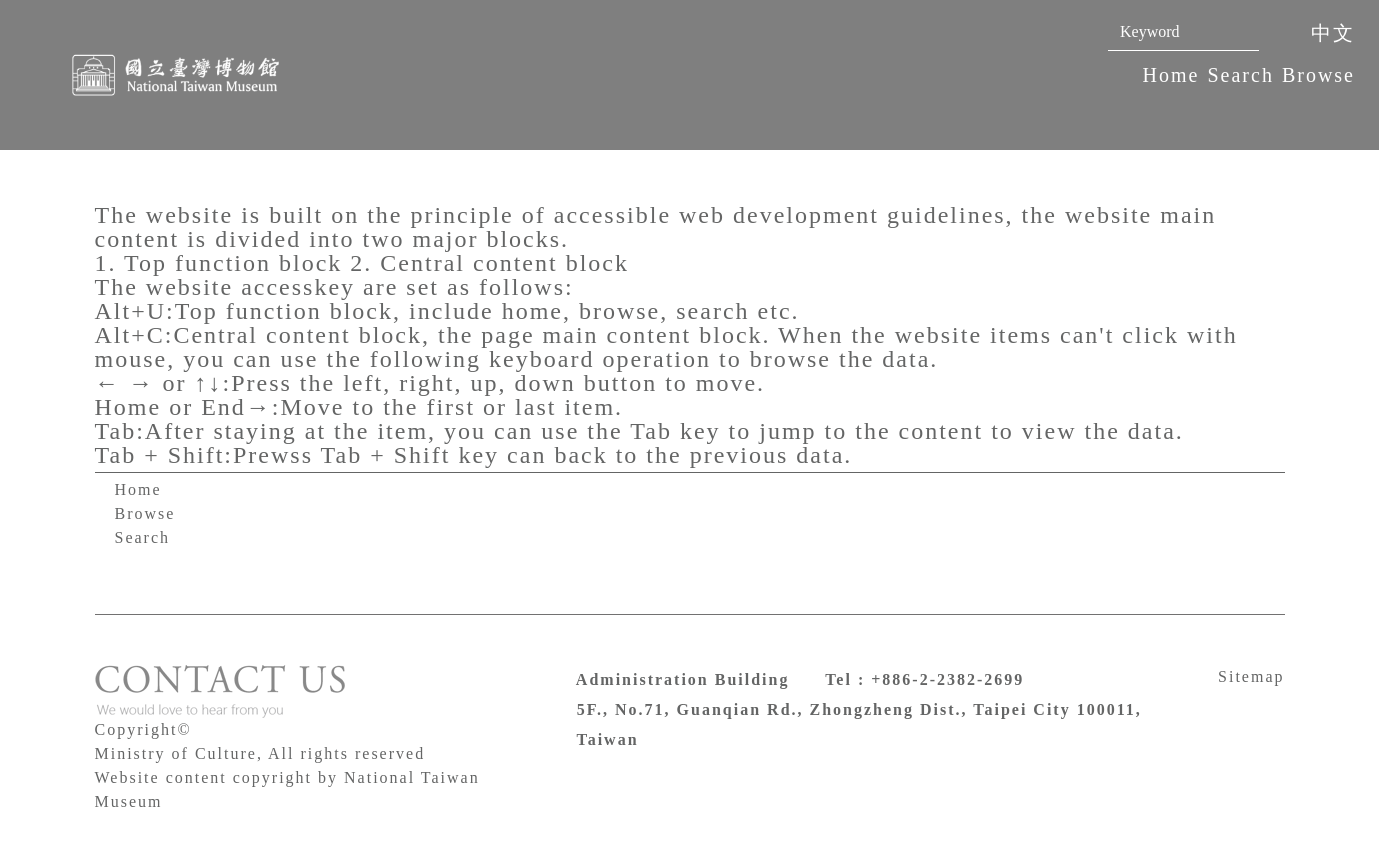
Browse (1318, 75)
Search (1240, 75)
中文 (1333, 33)
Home (1171, 75)
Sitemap (1251, 676)
